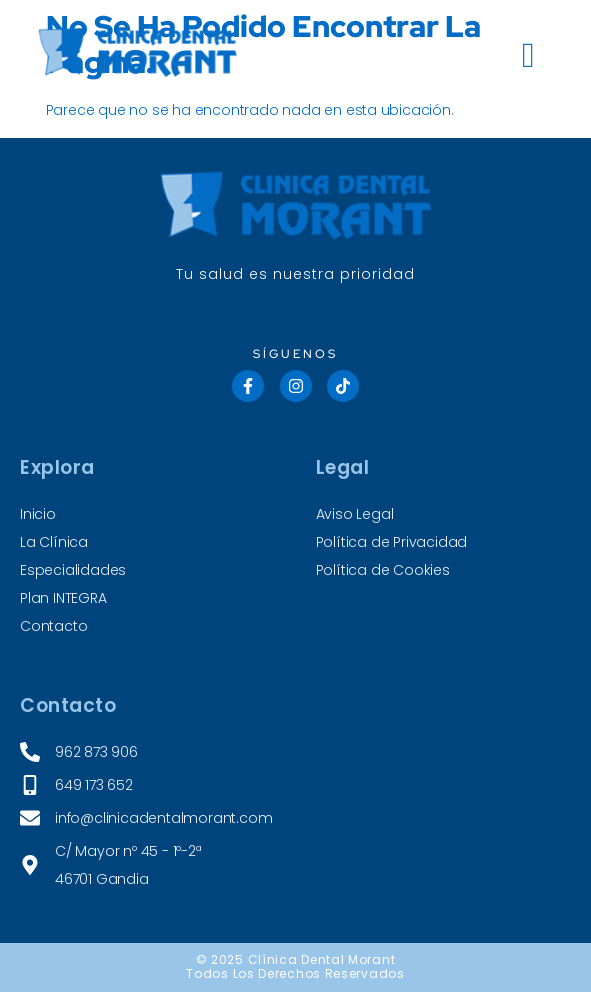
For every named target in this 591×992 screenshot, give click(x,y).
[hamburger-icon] (529, 55)
